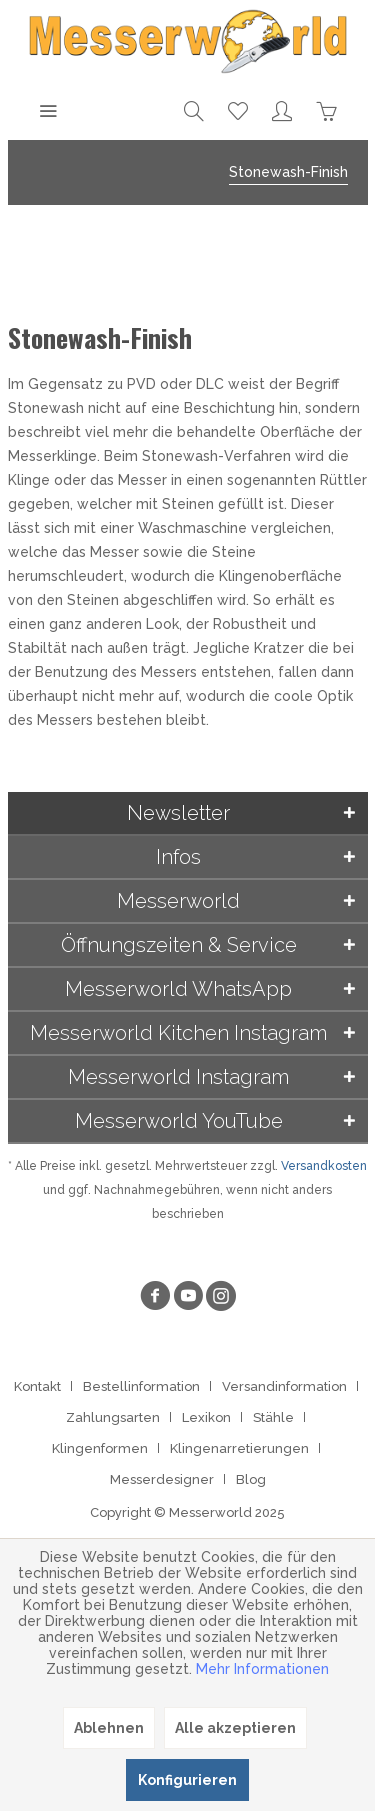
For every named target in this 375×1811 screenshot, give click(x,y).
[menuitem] (48, 110)
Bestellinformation (141, 1386)
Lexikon (206, 1417)
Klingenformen (100, 1448)
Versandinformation (284, 1386)
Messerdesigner (162, 1479)
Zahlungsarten (113, 1417)
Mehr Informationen (262, 1669)
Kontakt (37, 1386)
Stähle (273, 1417)
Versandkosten (324, 1166)
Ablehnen (109, 1728)
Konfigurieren (187, 1780)
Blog (251, 1479)
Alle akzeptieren (235, 1728)
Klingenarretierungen (239, 1448)
